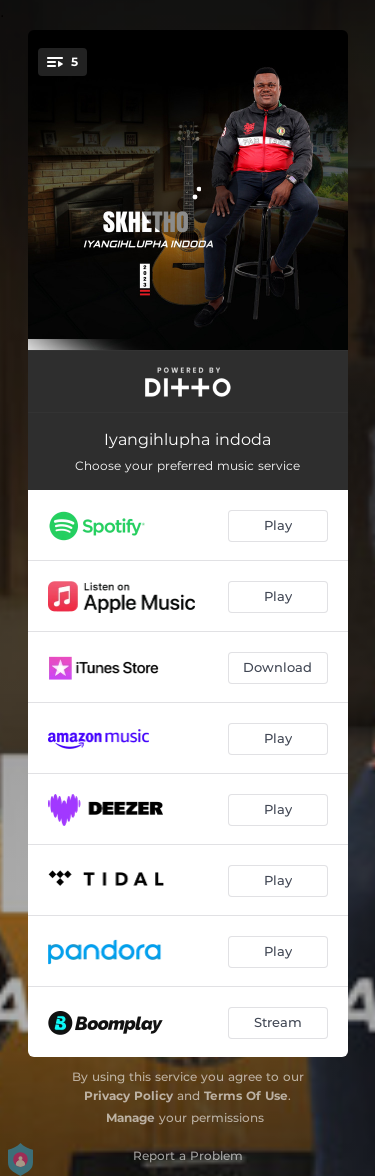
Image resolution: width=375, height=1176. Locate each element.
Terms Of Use (246, 1095)
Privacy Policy (128, 1095)
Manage (130, 1117)
